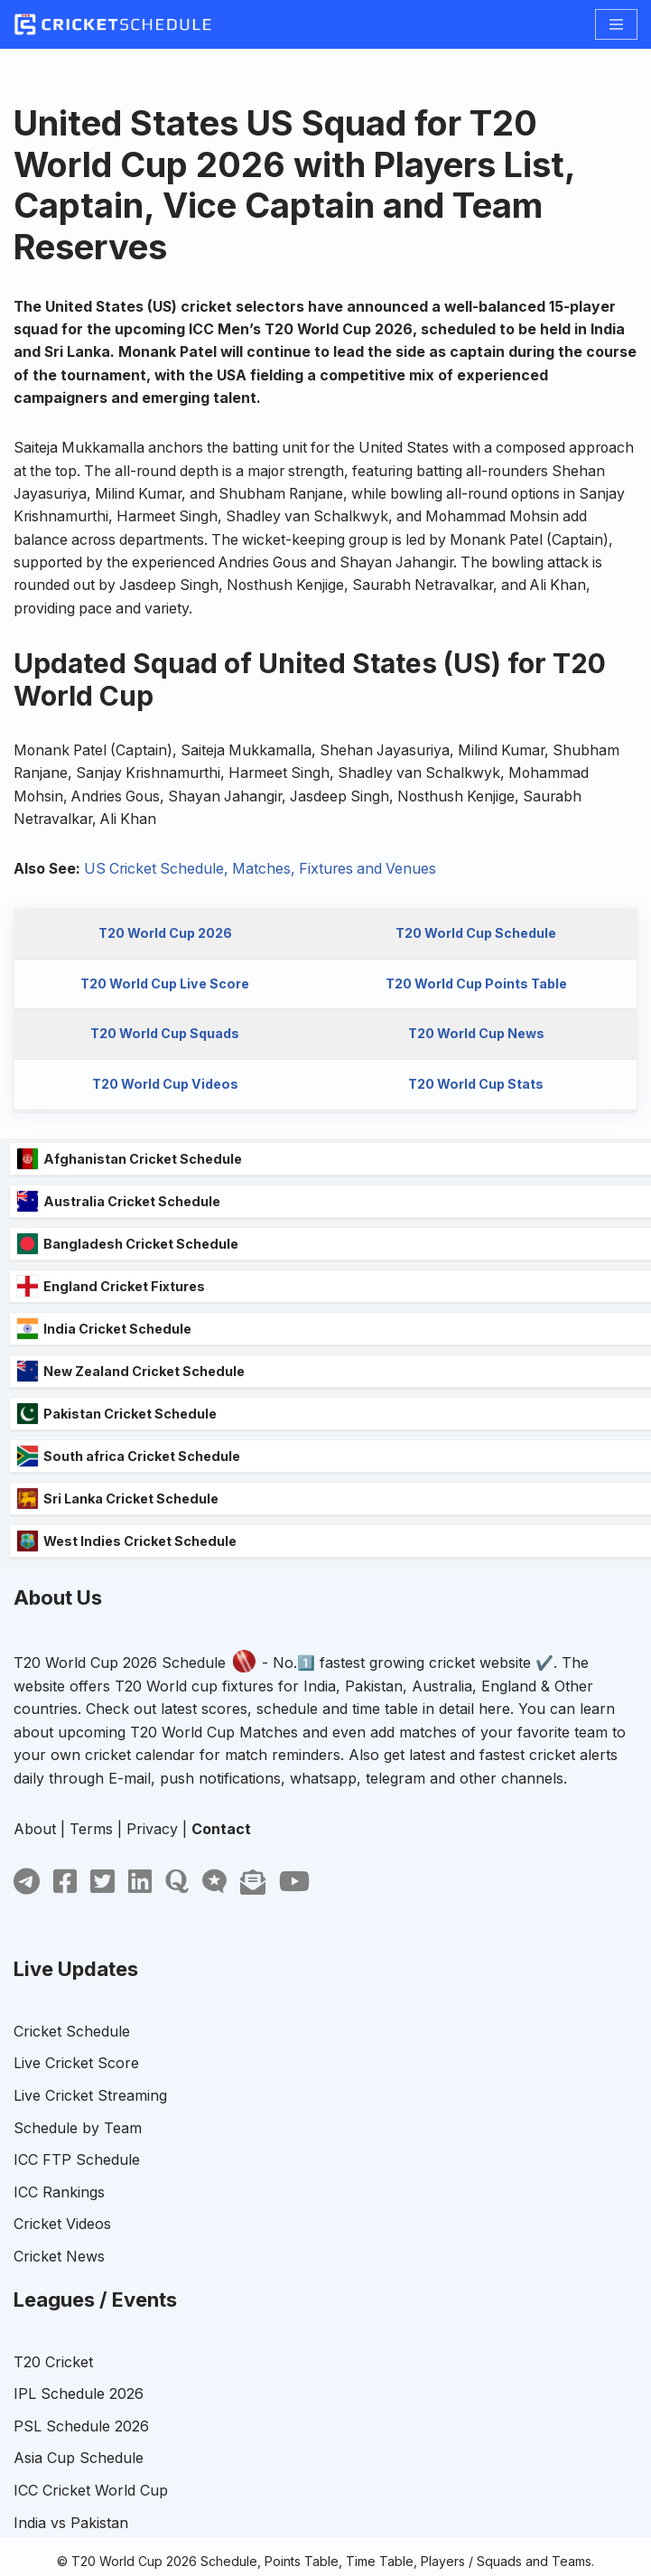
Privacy (152, 1867)
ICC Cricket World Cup (91, 2528)
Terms (91, 1867)
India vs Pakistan (71, 2560)
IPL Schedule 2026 (79, 2431)
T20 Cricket (53, 2399)
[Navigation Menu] (616, 24)
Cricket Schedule (72, 2069)
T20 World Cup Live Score (164, 988)
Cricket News (59, 2294)
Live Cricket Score (76, 2101)
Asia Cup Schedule (79, 2496)
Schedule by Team (78, 2165)
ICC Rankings (59, 2230)
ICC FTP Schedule (77, 2197)
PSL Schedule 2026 (81, 2464)
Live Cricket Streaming (90, 2133)
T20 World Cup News (475, 1038)
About (35, 1867)
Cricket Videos (62, 2262)
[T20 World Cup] (113, 24)
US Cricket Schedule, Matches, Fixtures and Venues (265, 873)
